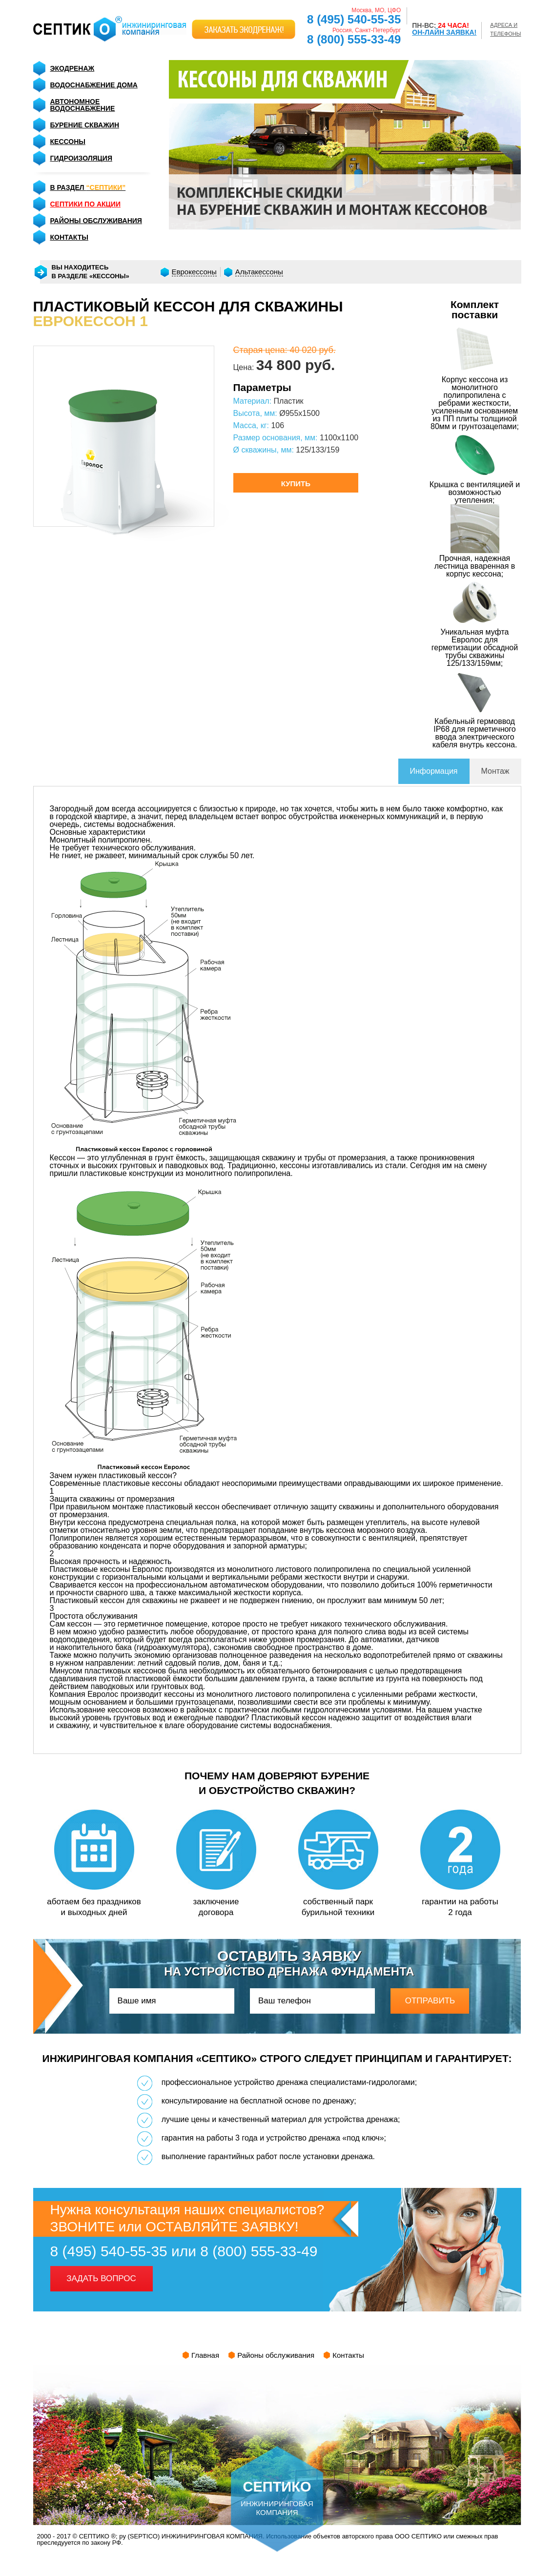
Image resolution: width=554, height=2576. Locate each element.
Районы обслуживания (275, 2355)
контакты (69, 237)
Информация (434, 771)
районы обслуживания (96, 221)
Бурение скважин (85, 125)
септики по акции (85, 204)
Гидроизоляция (81, 158)
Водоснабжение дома (94, 85)
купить (295, 483)
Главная (205, 2355)
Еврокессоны (194, 272)
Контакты (348, 2355)
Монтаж (495, 771)
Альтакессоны (259, 272)
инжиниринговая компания (277, 2481)
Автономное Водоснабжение (82, 105)
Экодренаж (72, 68)
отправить (430, 2000)
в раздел (88, 187)
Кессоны (67, 141)
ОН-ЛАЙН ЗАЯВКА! (444, 32)
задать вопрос (101, 2278)
